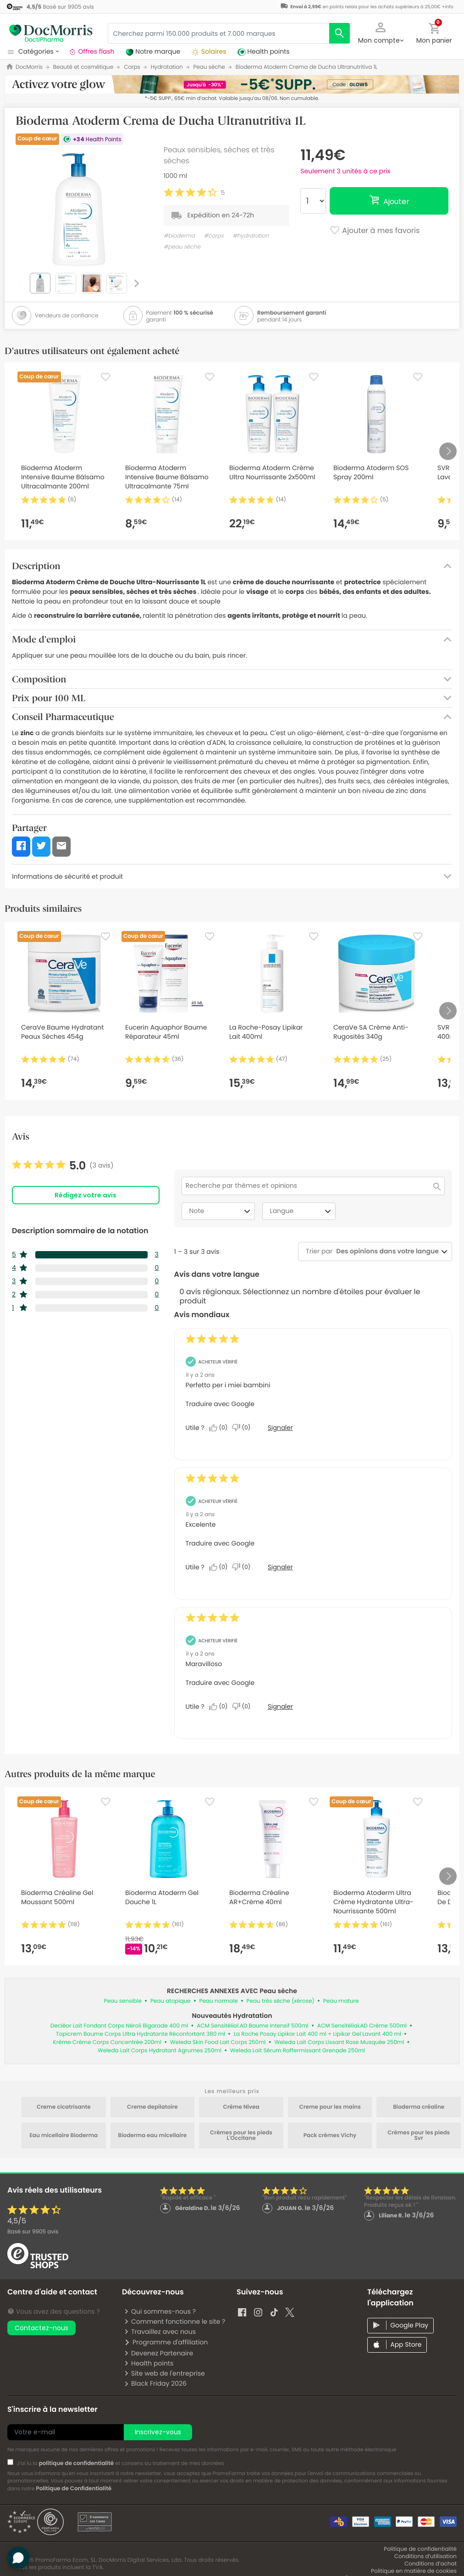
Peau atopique (170, 2001)
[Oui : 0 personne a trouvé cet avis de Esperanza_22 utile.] (220, 1567)
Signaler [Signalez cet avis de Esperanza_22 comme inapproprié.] (280, 1567)
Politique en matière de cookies (414, 2571)
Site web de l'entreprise (164, 2373)
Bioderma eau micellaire (152, 2135)
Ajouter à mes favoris (374, 231)
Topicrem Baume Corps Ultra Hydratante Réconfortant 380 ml (140, 2034)
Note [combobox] (221, 1211)
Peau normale (218, 2001)
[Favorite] (105, 377)
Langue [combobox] (301, 1211)
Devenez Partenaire (158, 2353)
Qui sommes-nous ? (160, 2311)
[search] (339, 33)
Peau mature (341, 2001)
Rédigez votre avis (85, 1195)
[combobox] (385, 1251)
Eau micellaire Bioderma (63, 2135)
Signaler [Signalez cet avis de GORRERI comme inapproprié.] (280, 1427)
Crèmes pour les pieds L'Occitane (241, 2135)
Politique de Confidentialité (73, 2489)
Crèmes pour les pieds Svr (418, 2135)
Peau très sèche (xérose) (281, 2001)
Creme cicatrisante (64, 2107)
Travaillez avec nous (160, 2331)
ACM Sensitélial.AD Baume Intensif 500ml (253, 2026)
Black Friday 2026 (155, 2383)
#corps (214, 236)
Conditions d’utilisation (425, 2556)
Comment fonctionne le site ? (174, 2321)
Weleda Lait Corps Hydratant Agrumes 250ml (159, 2051)
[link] (63, 1166)
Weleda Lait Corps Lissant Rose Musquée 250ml (339, 2042)
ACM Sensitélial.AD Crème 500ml (362, 2026)
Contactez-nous (41, 2327)
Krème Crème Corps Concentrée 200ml (107, 2042)
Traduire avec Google (220, 1403)
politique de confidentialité (76, 2463)
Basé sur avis (32, 2232)
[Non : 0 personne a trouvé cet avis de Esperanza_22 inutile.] (243, 1567)
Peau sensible (122, 2001)
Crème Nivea (241, 2107)
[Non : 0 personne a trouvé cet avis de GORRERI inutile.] (243, 1428)
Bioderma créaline (418, 2107)
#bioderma (179, 236)
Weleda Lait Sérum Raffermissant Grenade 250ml (297, 2051)
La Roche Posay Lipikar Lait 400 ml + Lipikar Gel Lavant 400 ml (317, 2034)
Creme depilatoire (152, 2107)
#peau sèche (182, 247)
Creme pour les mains (329, 2107)
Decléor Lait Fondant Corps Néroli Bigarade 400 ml (119, 2026)
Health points (148, 2363)
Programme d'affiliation (166, 2342)
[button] (380, 32)
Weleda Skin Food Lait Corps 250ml (218, 2042)
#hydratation (250, 236)
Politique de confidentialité (420, 2549)
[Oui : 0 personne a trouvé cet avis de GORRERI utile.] (220, 1428)
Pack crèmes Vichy (330, 2135)
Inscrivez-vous (158, 2432)
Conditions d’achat (430, 2564)
